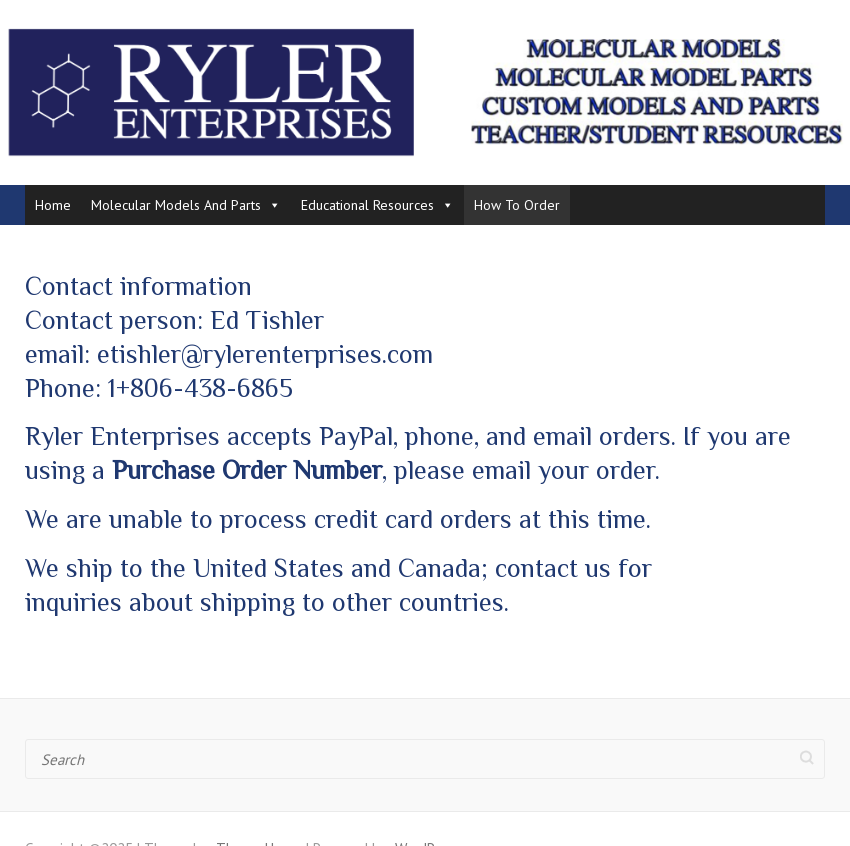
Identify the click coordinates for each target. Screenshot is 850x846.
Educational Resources (377, 205)
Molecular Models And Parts (186, 205)
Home (53, 205)
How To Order (517, 205)
